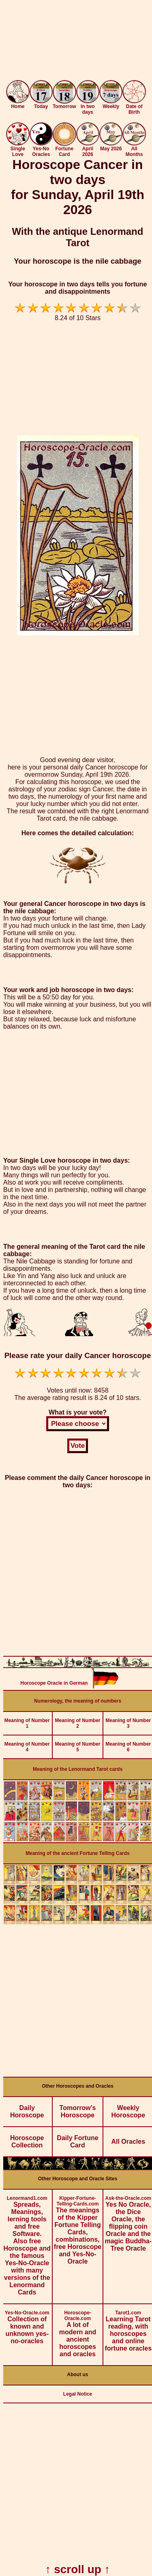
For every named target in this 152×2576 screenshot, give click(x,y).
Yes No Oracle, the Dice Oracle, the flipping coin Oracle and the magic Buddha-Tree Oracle (128, 2221)
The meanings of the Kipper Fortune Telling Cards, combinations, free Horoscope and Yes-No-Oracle (77, 2227)
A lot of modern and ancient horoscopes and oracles (77, 2330)
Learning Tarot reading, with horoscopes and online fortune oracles (128, 2328)
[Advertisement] (76, 41)
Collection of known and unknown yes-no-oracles (27, 2324)
